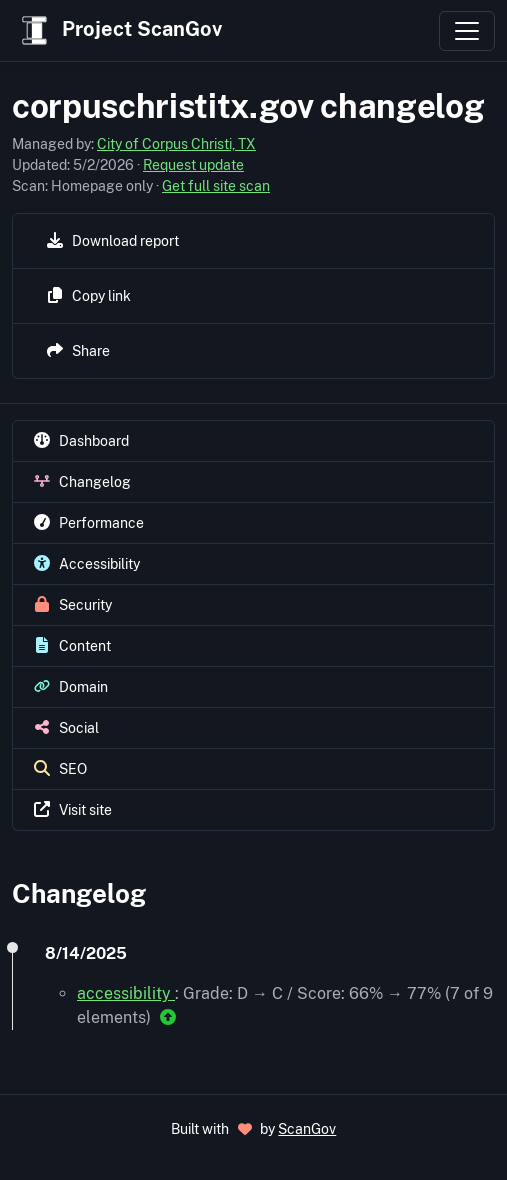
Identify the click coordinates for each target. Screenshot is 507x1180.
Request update (193, 165)
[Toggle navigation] (467, 31)
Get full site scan (216, 186)
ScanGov (307, 1129)
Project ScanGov (119, 30)
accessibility (126, 993)
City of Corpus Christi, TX (176, 144)
